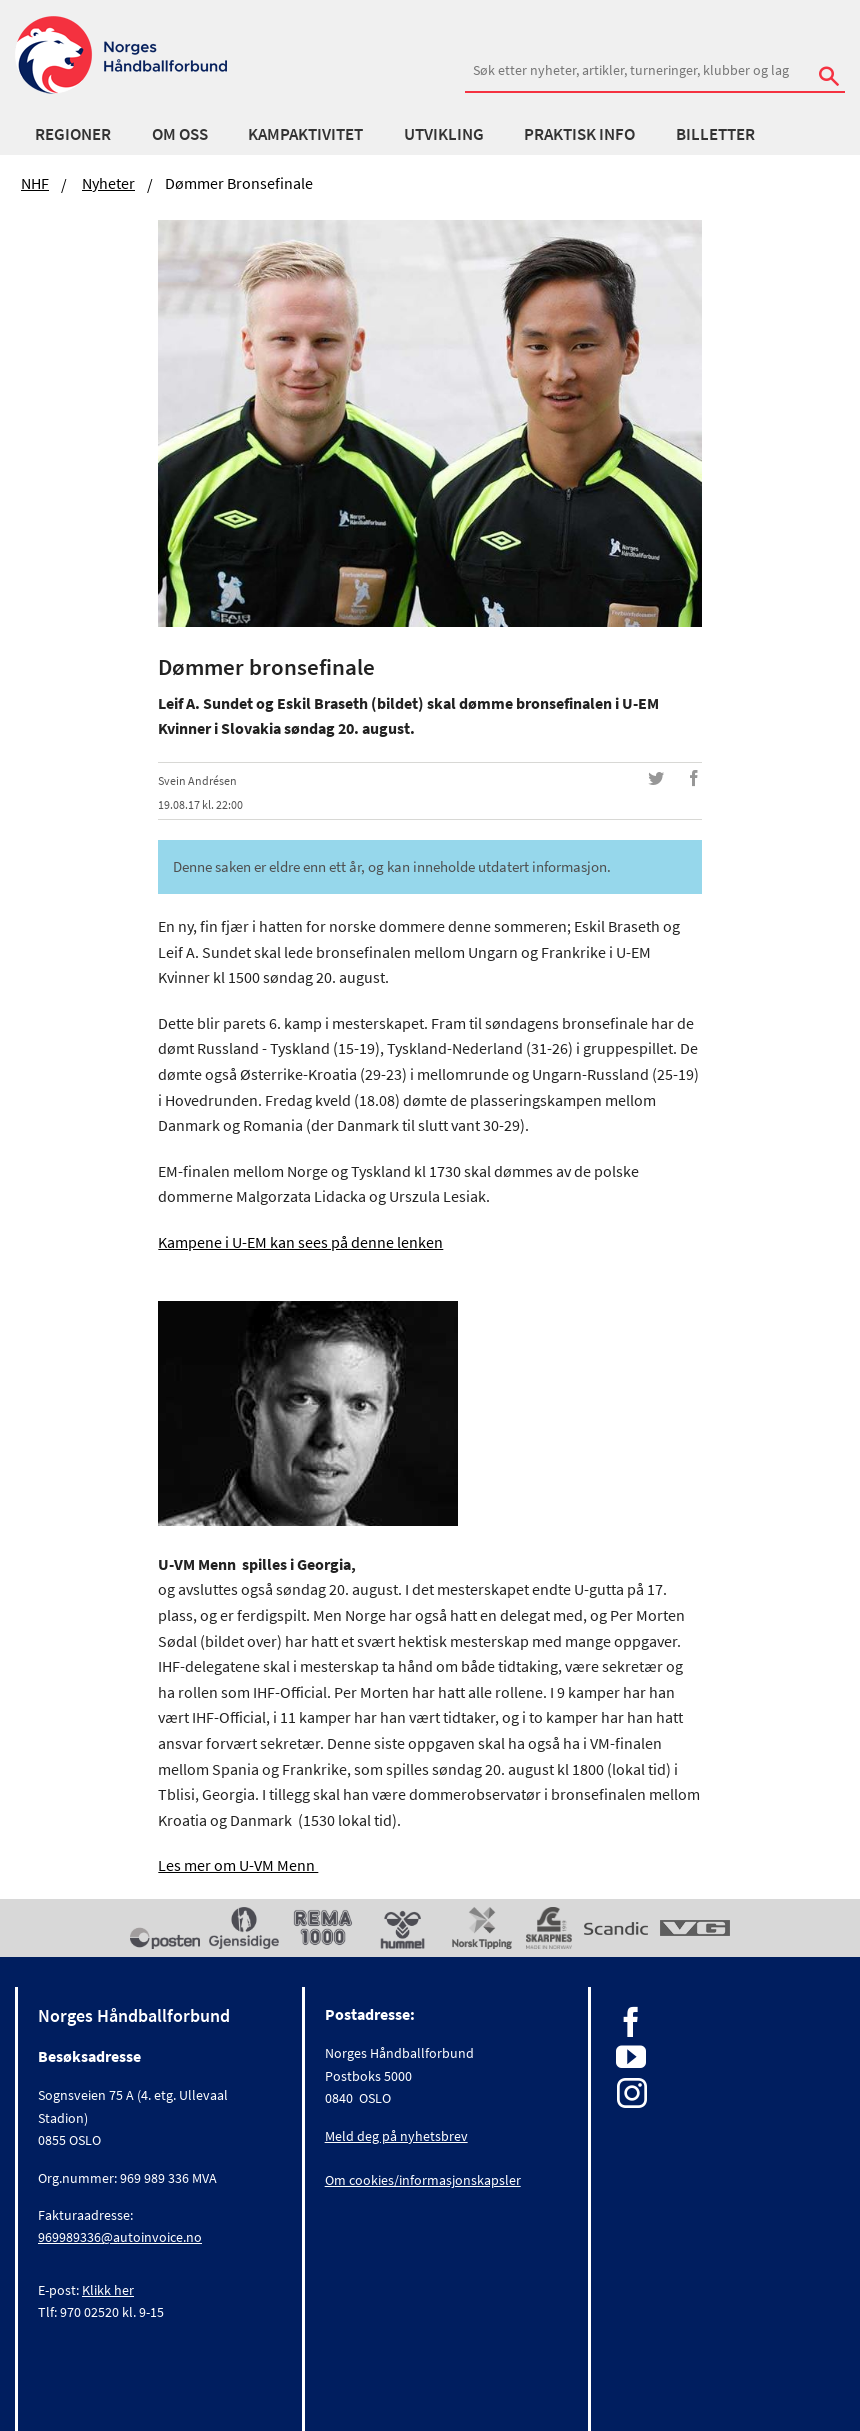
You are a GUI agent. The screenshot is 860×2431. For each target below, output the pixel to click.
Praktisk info (579, 134)
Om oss (180, 134)
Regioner (73, 134)
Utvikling (444, 134)
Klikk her (108, 2290)
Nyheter (108, 183)
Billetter (715, 134)
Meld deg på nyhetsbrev (396, 2136)
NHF (35, 183)
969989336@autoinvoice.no (120, 2237)
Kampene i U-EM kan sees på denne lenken (300, 1242)
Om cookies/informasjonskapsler (423, 2180)
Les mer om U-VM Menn (238, 1865)
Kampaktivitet (305, 134)
